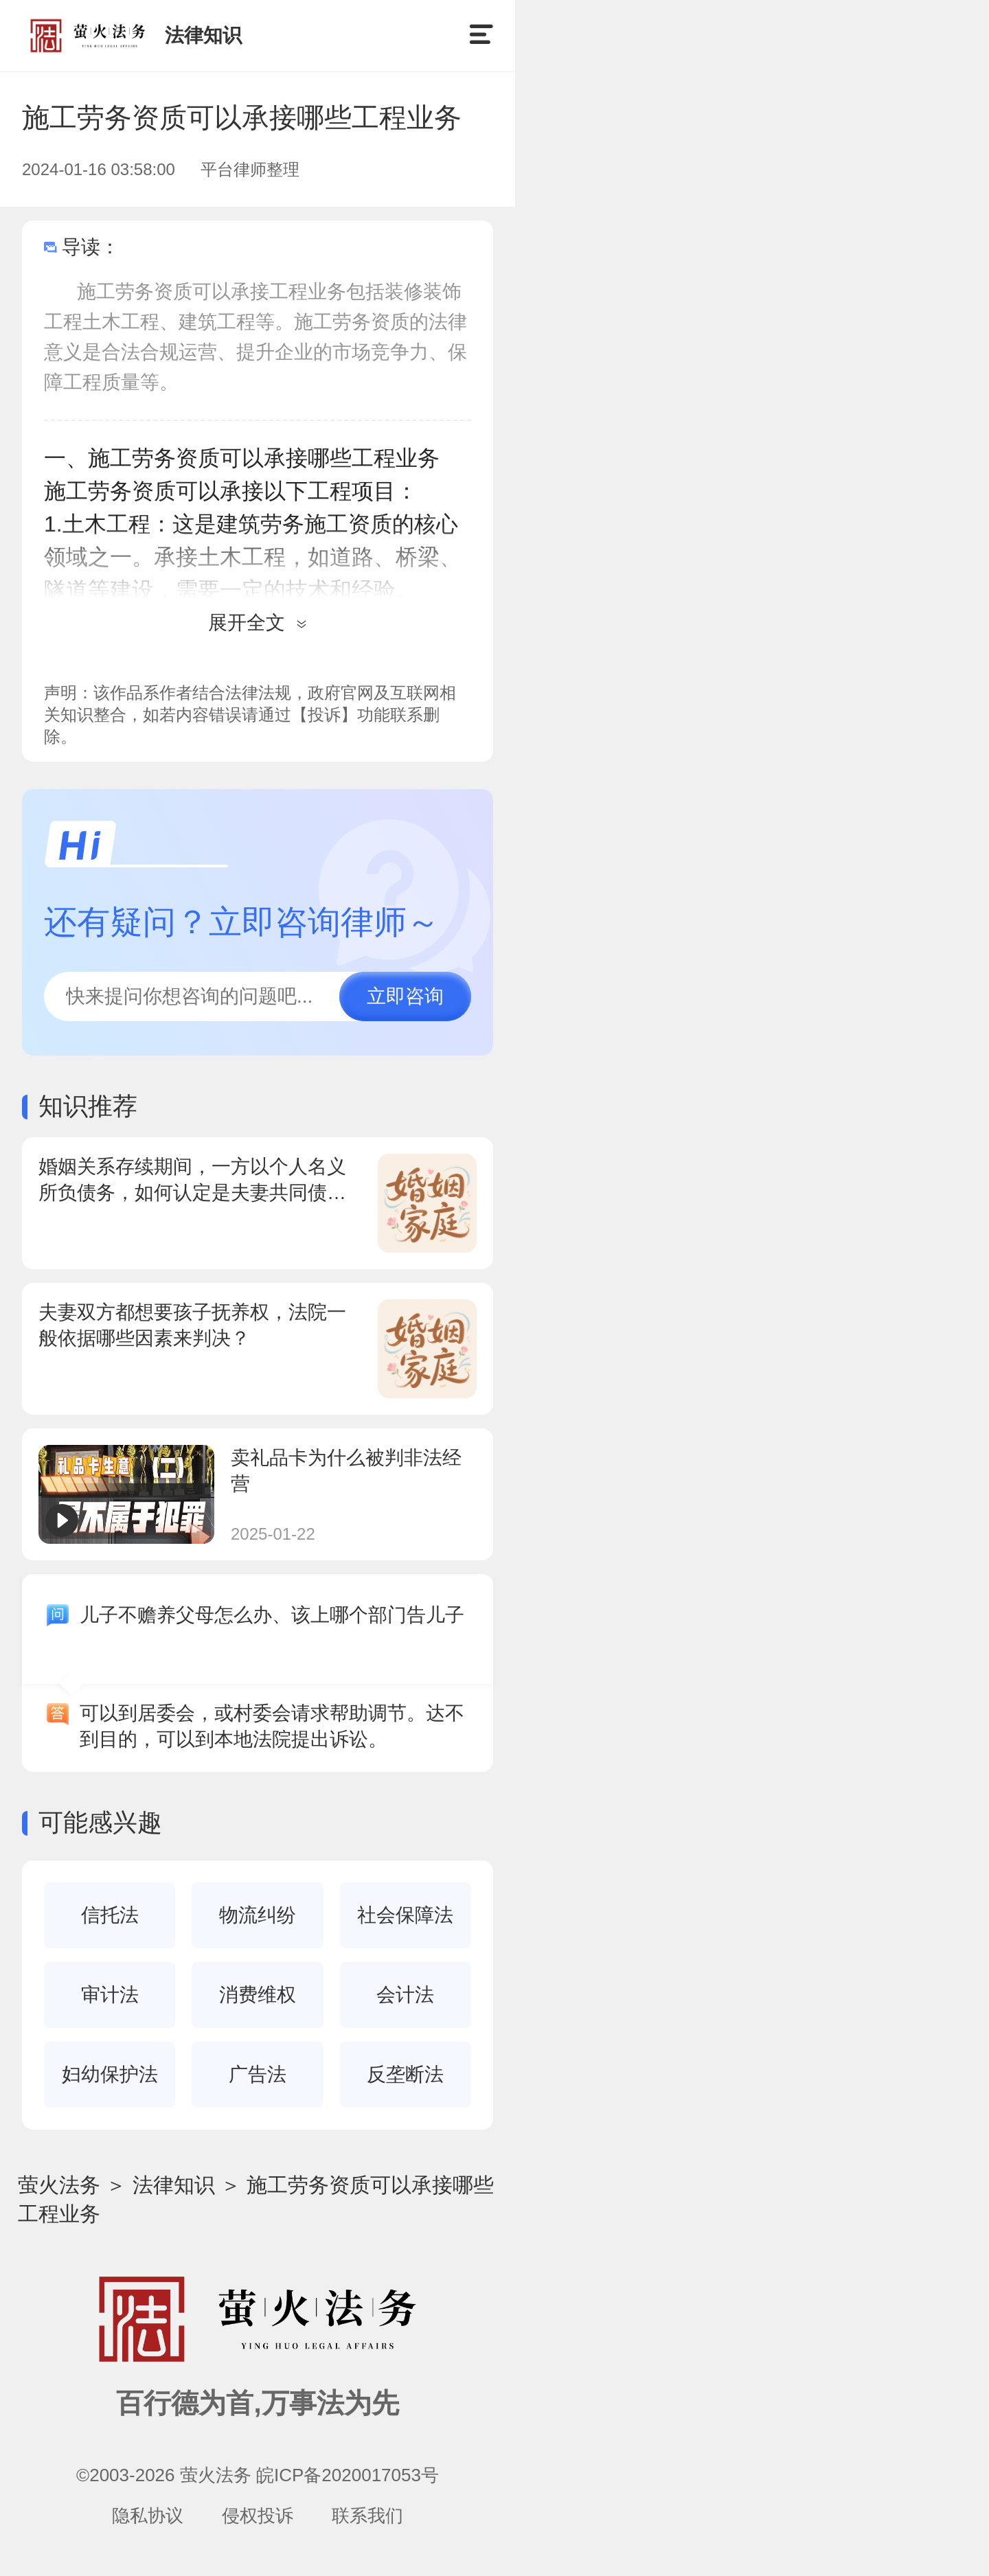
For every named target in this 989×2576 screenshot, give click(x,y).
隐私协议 (147, 2515)
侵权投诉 (257, 2515)
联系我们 (367, 2515)
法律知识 (174, 2185)
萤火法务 (59, 2185)
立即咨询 (405, 996)
